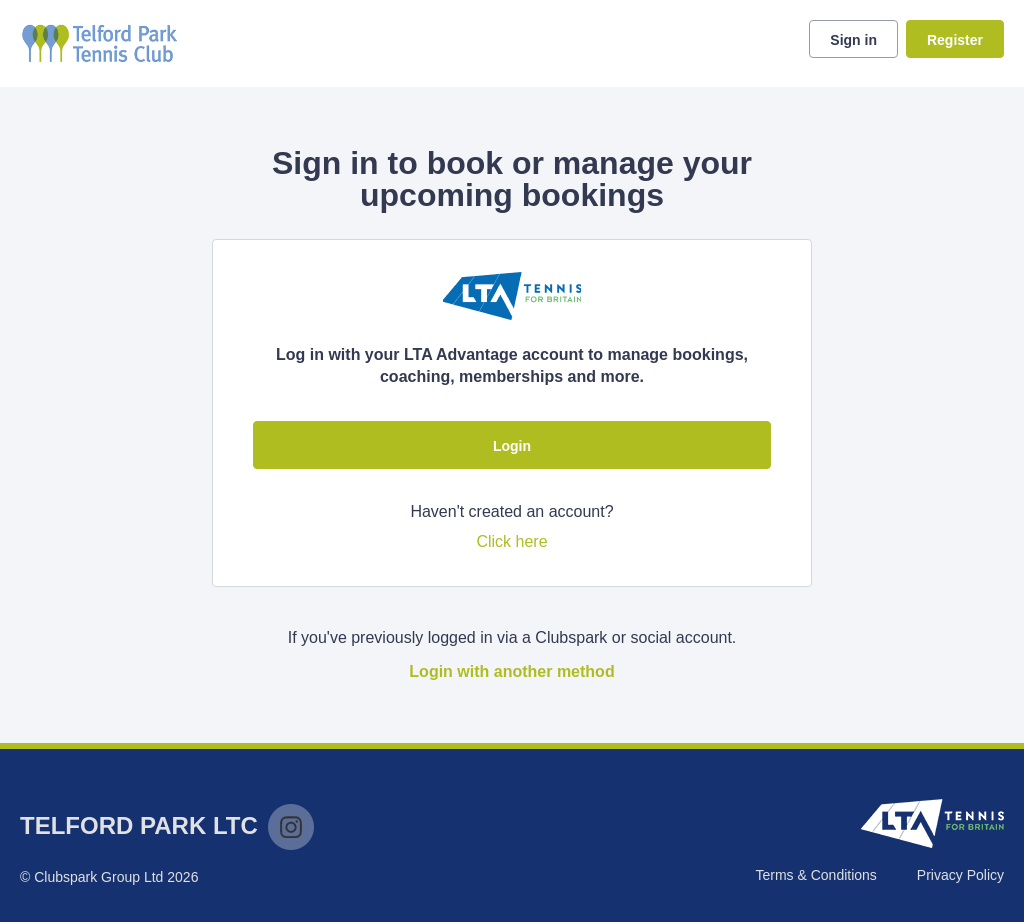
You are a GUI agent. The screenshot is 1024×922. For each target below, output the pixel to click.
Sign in (853, 40)
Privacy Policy (960, 875)
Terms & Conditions (815, 875)
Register (955, 40)
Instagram (291, 827)
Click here (511, 541)
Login (512, 446)
